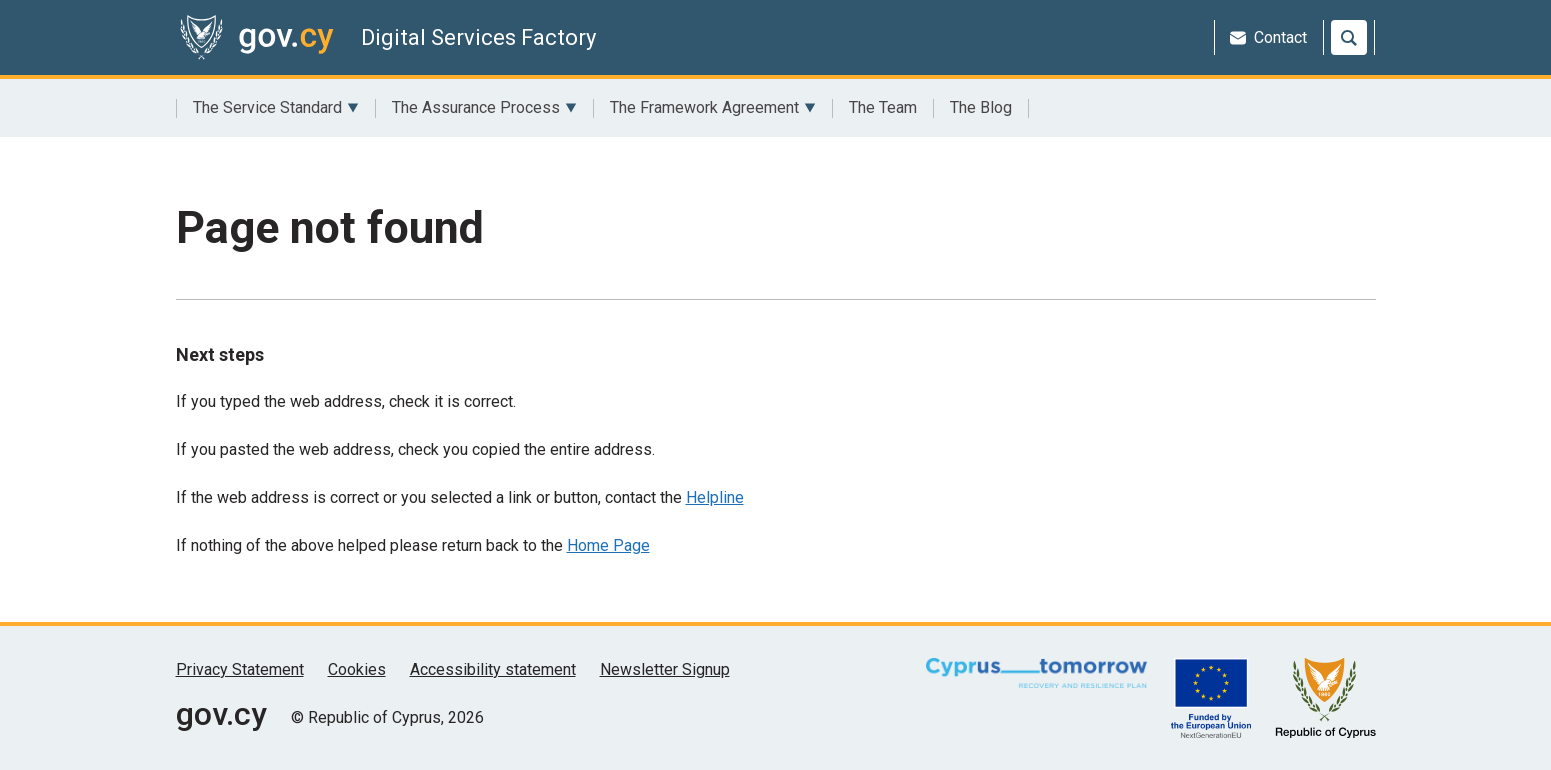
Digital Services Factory (478, 37)
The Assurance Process (484, 108)
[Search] (1349, 37)
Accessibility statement (493, 669)
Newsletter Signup (665, 669)
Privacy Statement (240, 669)
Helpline (715, 497)
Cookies (357, 669)
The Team (883, 107)
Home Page (608, 545)
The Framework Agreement (713, 108)
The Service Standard (276, 108)
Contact (1268, 37)
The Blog (981, 107)
